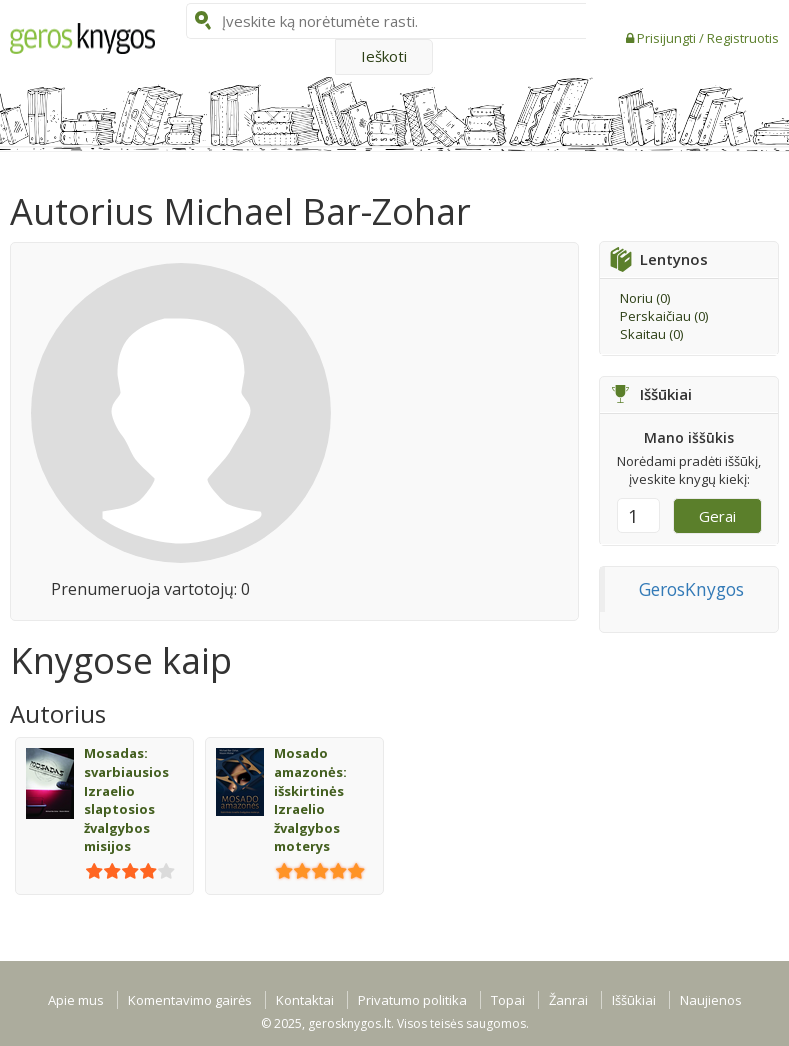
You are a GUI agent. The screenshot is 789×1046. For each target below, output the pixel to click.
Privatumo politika (412, 1000)
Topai (508, 1000)
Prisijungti (668, 38)
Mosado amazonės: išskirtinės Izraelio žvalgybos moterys (310, 799)
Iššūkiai (634, 1000)
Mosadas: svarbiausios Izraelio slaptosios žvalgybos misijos (126, 799)
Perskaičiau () (664, 316)
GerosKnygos (691, 589)
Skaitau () (651, 334)
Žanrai (568, 1000)
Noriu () (645, 298)
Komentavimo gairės (190, 1000)
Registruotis (743, 38)
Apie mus (76, 1000)
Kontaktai (305, 1000)
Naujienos (711, 1000)
